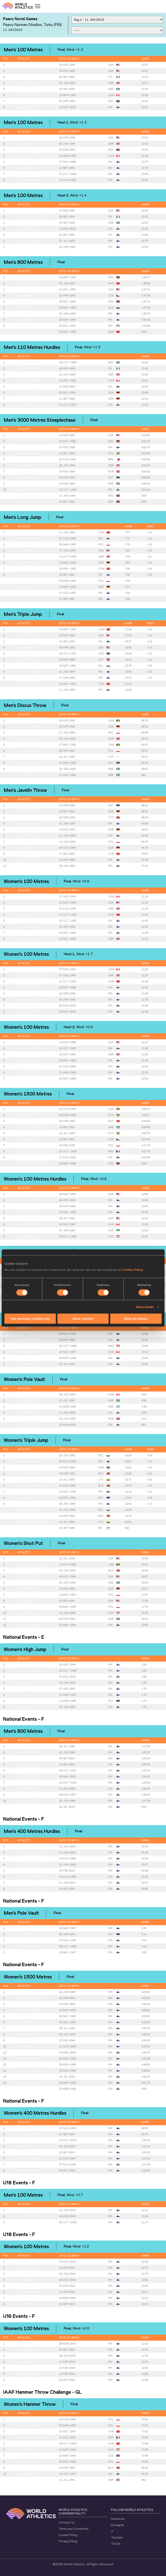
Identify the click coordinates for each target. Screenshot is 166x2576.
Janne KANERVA (28, 1788)
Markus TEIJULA (28, 313)
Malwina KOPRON (28, 2461)
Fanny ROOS (26, 1582)
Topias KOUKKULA (29, 677)
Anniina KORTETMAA (31, 999)
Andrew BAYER (27, 435)
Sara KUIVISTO (27, 1157)
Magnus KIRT (26, 805)
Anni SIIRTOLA (27, 1297)
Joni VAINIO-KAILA (30, 1852)
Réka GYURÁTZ (27, 2449)
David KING (25, 374)
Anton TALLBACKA (30, 1858)
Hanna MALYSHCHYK (31, 2467)
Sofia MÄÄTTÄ (27, 2349)
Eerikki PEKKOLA (28, 168)
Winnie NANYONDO (30, 1109)
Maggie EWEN (26, 1600)
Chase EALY (25, 1558)
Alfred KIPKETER (28, 301)
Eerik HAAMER (27, 1934)
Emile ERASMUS (27, 101)
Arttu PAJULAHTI (29, 574)
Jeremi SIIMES (26, 2222)
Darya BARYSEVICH (30, 1121)
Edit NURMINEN (27, 2280)
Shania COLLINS (28, 902)
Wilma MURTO (26, 1412)
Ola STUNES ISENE (29, 738)
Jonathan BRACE (28, 180)
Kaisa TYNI (24, 2016)
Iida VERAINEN (27, 2273)
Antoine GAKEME (28, 325)
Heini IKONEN (26, 2088)
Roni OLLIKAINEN (28, 538)
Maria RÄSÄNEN (28, 1072)
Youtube (117, 2537)
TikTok (115, 2544)
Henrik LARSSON (28, 89)
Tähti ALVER (25, 1497)
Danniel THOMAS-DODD (33, 1564)
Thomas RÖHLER (28, 811)
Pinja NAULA (25, 2361)
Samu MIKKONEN (28, 1746)
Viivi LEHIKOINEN (28, 2128)
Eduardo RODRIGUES (31, 362)
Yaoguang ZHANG (29, 532)
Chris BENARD (27, 647)
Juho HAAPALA (27, 2216)
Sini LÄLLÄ (24, 1695)
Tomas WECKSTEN (29, 1940)
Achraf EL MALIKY (29, 331)
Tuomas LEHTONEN (30, 1876)
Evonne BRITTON (28, 1218)
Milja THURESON (28, 1060)
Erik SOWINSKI (27, 289)
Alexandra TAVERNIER (31, 2437)
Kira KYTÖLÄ (26, 1503)
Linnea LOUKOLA (28, 2292)
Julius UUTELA (27, 1794)
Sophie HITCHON (28, 2480)
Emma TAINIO (26, 2261)
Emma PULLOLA (28, 1491)
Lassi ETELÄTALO (29, 860)
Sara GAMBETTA (28, 1588)
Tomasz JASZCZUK (30, 544)
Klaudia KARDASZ (29, 1607)
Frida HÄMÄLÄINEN (30, 2140)
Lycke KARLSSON (29, 2082)
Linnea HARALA (27, 2034)
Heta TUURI (25, 1682)
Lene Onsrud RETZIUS (31, 1418)
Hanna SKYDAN (27, 2455)
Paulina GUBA (26, 1594)
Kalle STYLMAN (27, 1882)
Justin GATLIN (27, 71)
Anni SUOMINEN (28, 2058)
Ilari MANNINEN (27, 404)
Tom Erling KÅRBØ (29, 471)
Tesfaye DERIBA (27, 453)
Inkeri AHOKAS (27, 2343)
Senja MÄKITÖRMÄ (29, 1625)
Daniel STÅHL (26, 775)
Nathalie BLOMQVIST (31, 1998)
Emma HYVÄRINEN (29, 1303)
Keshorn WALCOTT (30, 817)
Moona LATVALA (28, 2028)
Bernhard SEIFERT (29, 829)
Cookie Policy (68, 2535)
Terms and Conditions (74, 2529)
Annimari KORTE (28, 1200)
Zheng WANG (26, 2431)
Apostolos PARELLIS (30, 756)
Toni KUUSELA (27, 835)
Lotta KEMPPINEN (29, 926)
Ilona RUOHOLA (28, 2267)
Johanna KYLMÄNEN (31, 1005)
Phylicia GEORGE (28, 1224)
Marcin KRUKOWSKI (30, 841)
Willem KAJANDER (29, 241)
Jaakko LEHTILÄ (28, 1752)
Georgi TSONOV (28, 665)
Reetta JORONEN (29, 2010)
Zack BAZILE (26, 550)
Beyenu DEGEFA (28, 1133)
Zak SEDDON (26, 465)
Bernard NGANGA (29, 495)
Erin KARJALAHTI (29, 2170)
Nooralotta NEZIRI (29, 1206)
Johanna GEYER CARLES (33, 1151)
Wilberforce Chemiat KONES (35, 501)
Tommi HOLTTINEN (30, 1928)
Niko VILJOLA (26, 1758)
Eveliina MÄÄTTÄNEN (31, 2134)
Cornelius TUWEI (28, 277)
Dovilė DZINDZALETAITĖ (33, 1479)
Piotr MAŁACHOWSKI (31, 732)
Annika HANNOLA (29, 2158)
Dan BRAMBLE (27, 556)
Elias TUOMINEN (28, 1776)
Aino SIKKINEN (27, 2076)
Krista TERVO (26, 2474)
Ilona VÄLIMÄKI (27, 2022)
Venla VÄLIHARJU (28, 2286)
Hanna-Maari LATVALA (32, 920)
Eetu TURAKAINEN (29, 1946)
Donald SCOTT (27, 635)
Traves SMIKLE (27, 744)
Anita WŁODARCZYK (31, 2419)
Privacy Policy (68, 2541)
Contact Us (67, 2522)
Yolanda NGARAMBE (30, 1127)
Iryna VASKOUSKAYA (31, 1473)
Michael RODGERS (29, 65)
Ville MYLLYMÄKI (28, 247)
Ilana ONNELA (26, 2304)
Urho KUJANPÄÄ (28, 1952)
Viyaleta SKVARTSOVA (32, 1485)
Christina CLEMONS (30, 1194)
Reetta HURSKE (27, 1212)
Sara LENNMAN (27, 1619)
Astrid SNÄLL (26, 2046)
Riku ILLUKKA (26, 235)
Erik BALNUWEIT (28, 398)
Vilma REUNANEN (28, 2298)
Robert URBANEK (28, 750)
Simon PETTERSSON (30, 769)
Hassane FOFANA (28, 368)
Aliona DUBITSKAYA (30, 1570)
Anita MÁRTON (27, 1613)
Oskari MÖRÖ (26, 1846)
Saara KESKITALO (28, 1364)
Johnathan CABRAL (30, 380)
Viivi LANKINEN (27, 2064)
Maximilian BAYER (28, 392)
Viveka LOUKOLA (28, 2368)
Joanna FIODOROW (30, 2425)
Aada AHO (24, 2146)
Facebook (118, 2519)
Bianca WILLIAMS (28, 939)
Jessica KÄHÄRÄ (28, 1676)
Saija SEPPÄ (25, 2004)
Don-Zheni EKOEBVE (31, 1888)
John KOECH (26, 459)
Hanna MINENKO (28, 1528)
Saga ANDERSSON (29, 1424)
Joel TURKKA (26, 2210)
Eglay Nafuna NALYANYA (33, 1163)
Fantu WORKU (26, 1115)
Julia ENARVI (25, 1358)
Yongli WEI (24, 914)
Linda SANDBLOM (29, 1670)
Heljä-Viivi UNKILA (29, 2052)
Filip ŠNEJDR (25, 295)
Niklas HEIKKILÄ (27, 1782)
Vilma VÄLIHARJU (28, 2380)
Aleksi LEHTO (26, 162)
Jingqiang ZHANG (29, 568)
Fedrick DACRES (28, 720)
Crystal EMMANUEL (30, 896)
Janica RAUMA (27, 1992)
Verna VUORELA (28, 2355)
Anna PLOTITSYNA (29, 1230)
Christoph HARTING (30, 726)
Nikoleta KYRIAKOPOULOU (34, 1406)
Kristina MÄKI (26, 1139)
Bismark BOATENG (29, 95)
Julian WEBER (26, 847)
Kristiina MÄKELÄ (28, 1461)
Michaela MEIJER (28, 1400)
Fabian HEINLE (26, 562)
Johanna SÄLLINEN (30, 2070)
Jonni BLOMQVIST (29, 1864)
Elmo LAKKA (25, 386)
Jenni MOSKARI (27, 2040)
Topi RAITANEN (27, 447)
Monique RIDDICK (29, 1576)
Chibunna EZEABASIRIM (33, 1870)
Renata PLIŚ (25, 1145)
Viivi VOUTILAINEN (29, 1688)
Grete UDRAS (26, 1701)
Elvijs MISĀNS (26, 659)
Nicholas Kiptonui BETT (32, 441)
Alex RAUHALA (27, 1770)
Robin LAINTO (26, 1807)
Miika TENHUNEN (28, 489)
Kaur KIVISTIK (26, 477)
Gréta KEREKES (27, 1236)
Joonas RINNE (26, 319)
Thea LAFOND (27, 1467)
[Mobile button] (37, 6)
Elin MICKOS (25, 2152)
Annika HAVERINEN (29, 1066)
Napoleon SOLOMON (31, 483)
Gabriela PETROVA (29, 1455)
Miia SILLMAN (26, 1707)
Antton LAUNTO (28, 1764)
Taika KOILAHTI (27, 933)
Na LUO (22, 2443)
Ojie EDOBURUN (28, 83)
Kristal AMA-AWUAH (30, 908)
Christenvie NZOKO (30, 2374)
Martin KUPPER (27, 763)
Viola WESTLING (28, 2164)
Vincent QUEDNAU (29, 1800)
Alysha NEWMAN (28, 1394)
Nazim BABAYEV (28, 653)
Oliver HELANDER (29, 823)
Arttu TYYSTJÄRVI (29, 671)
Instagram (117, 2525)
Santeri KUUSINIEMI (29, 174)
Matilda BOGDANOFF (31, 1291)
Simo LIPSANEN (27, 641)
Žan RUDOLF (26, 307)
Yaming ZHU (25, 629)
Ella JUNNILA (26, 1664)
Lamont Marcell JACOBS (33, 77)
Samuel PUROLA (28, 107)
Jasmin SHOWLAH (29, 1078)
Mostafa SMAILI (27, 283)
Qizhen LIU (24, 853)
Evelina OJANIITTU (29, 1011)
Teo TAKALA (26, 866)
